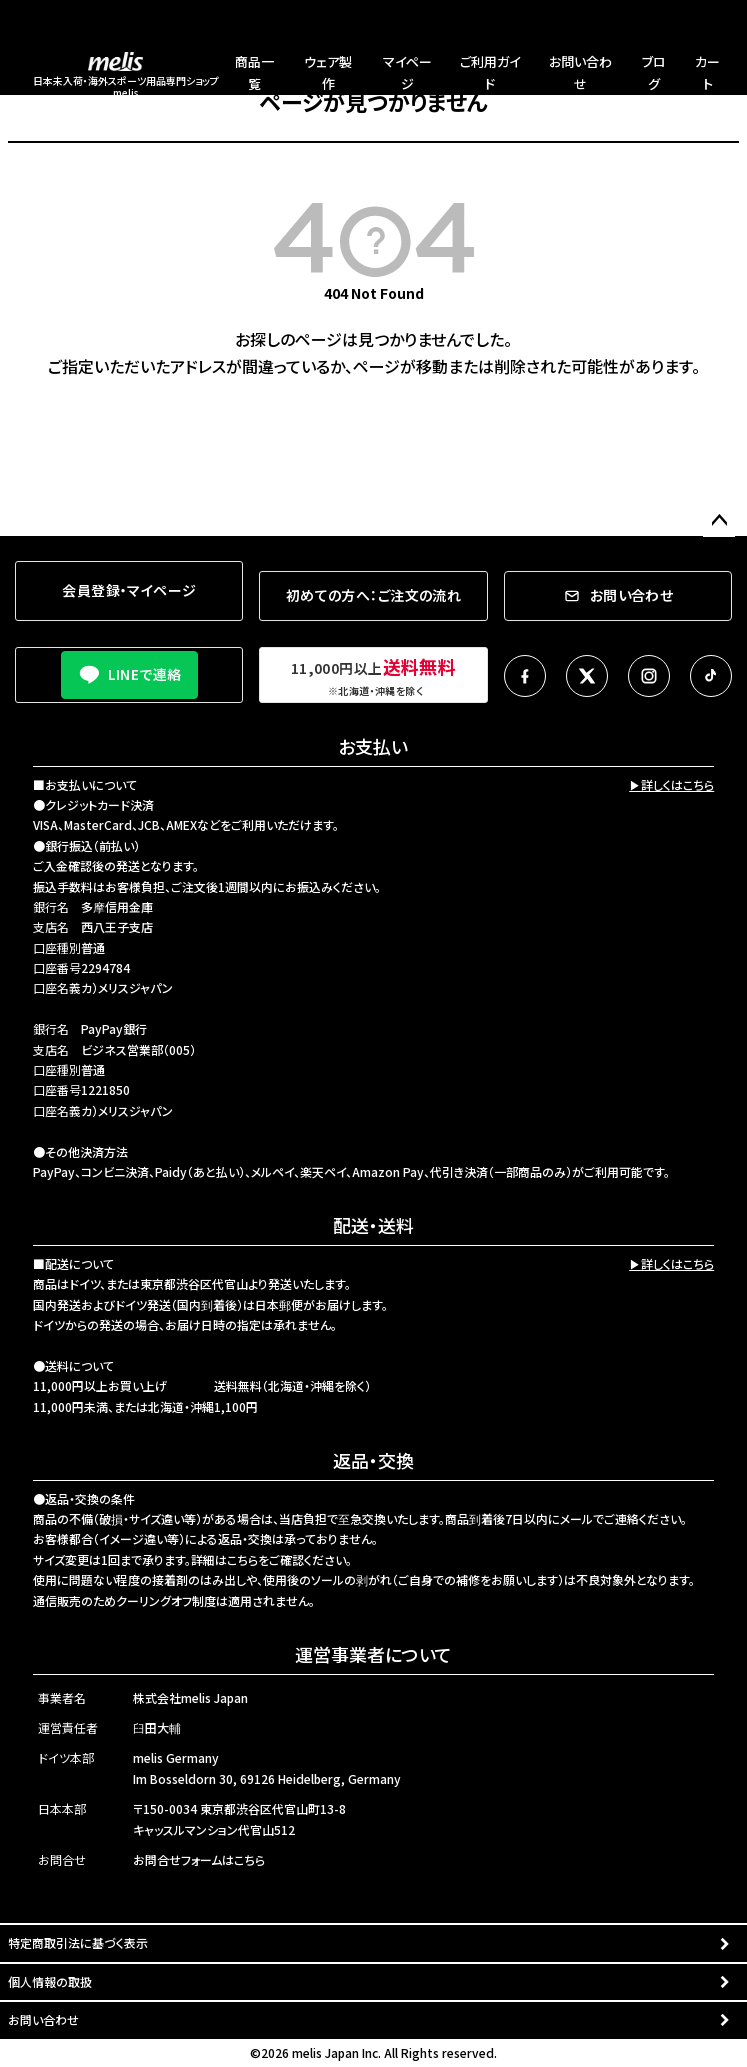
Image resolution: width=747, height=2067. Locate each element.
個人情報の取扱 (50, 1981)
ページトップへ (719, 521)
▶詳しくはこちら (671, 784)
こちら (242, 1559)
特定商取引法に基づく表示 (78, 1942)
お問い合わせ (43, 2019)
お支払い (373, 746)
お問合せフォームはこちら (199, 1859)
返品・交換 (373, 1460)
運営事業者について (373, 1654)
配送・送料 (373, 1225)
